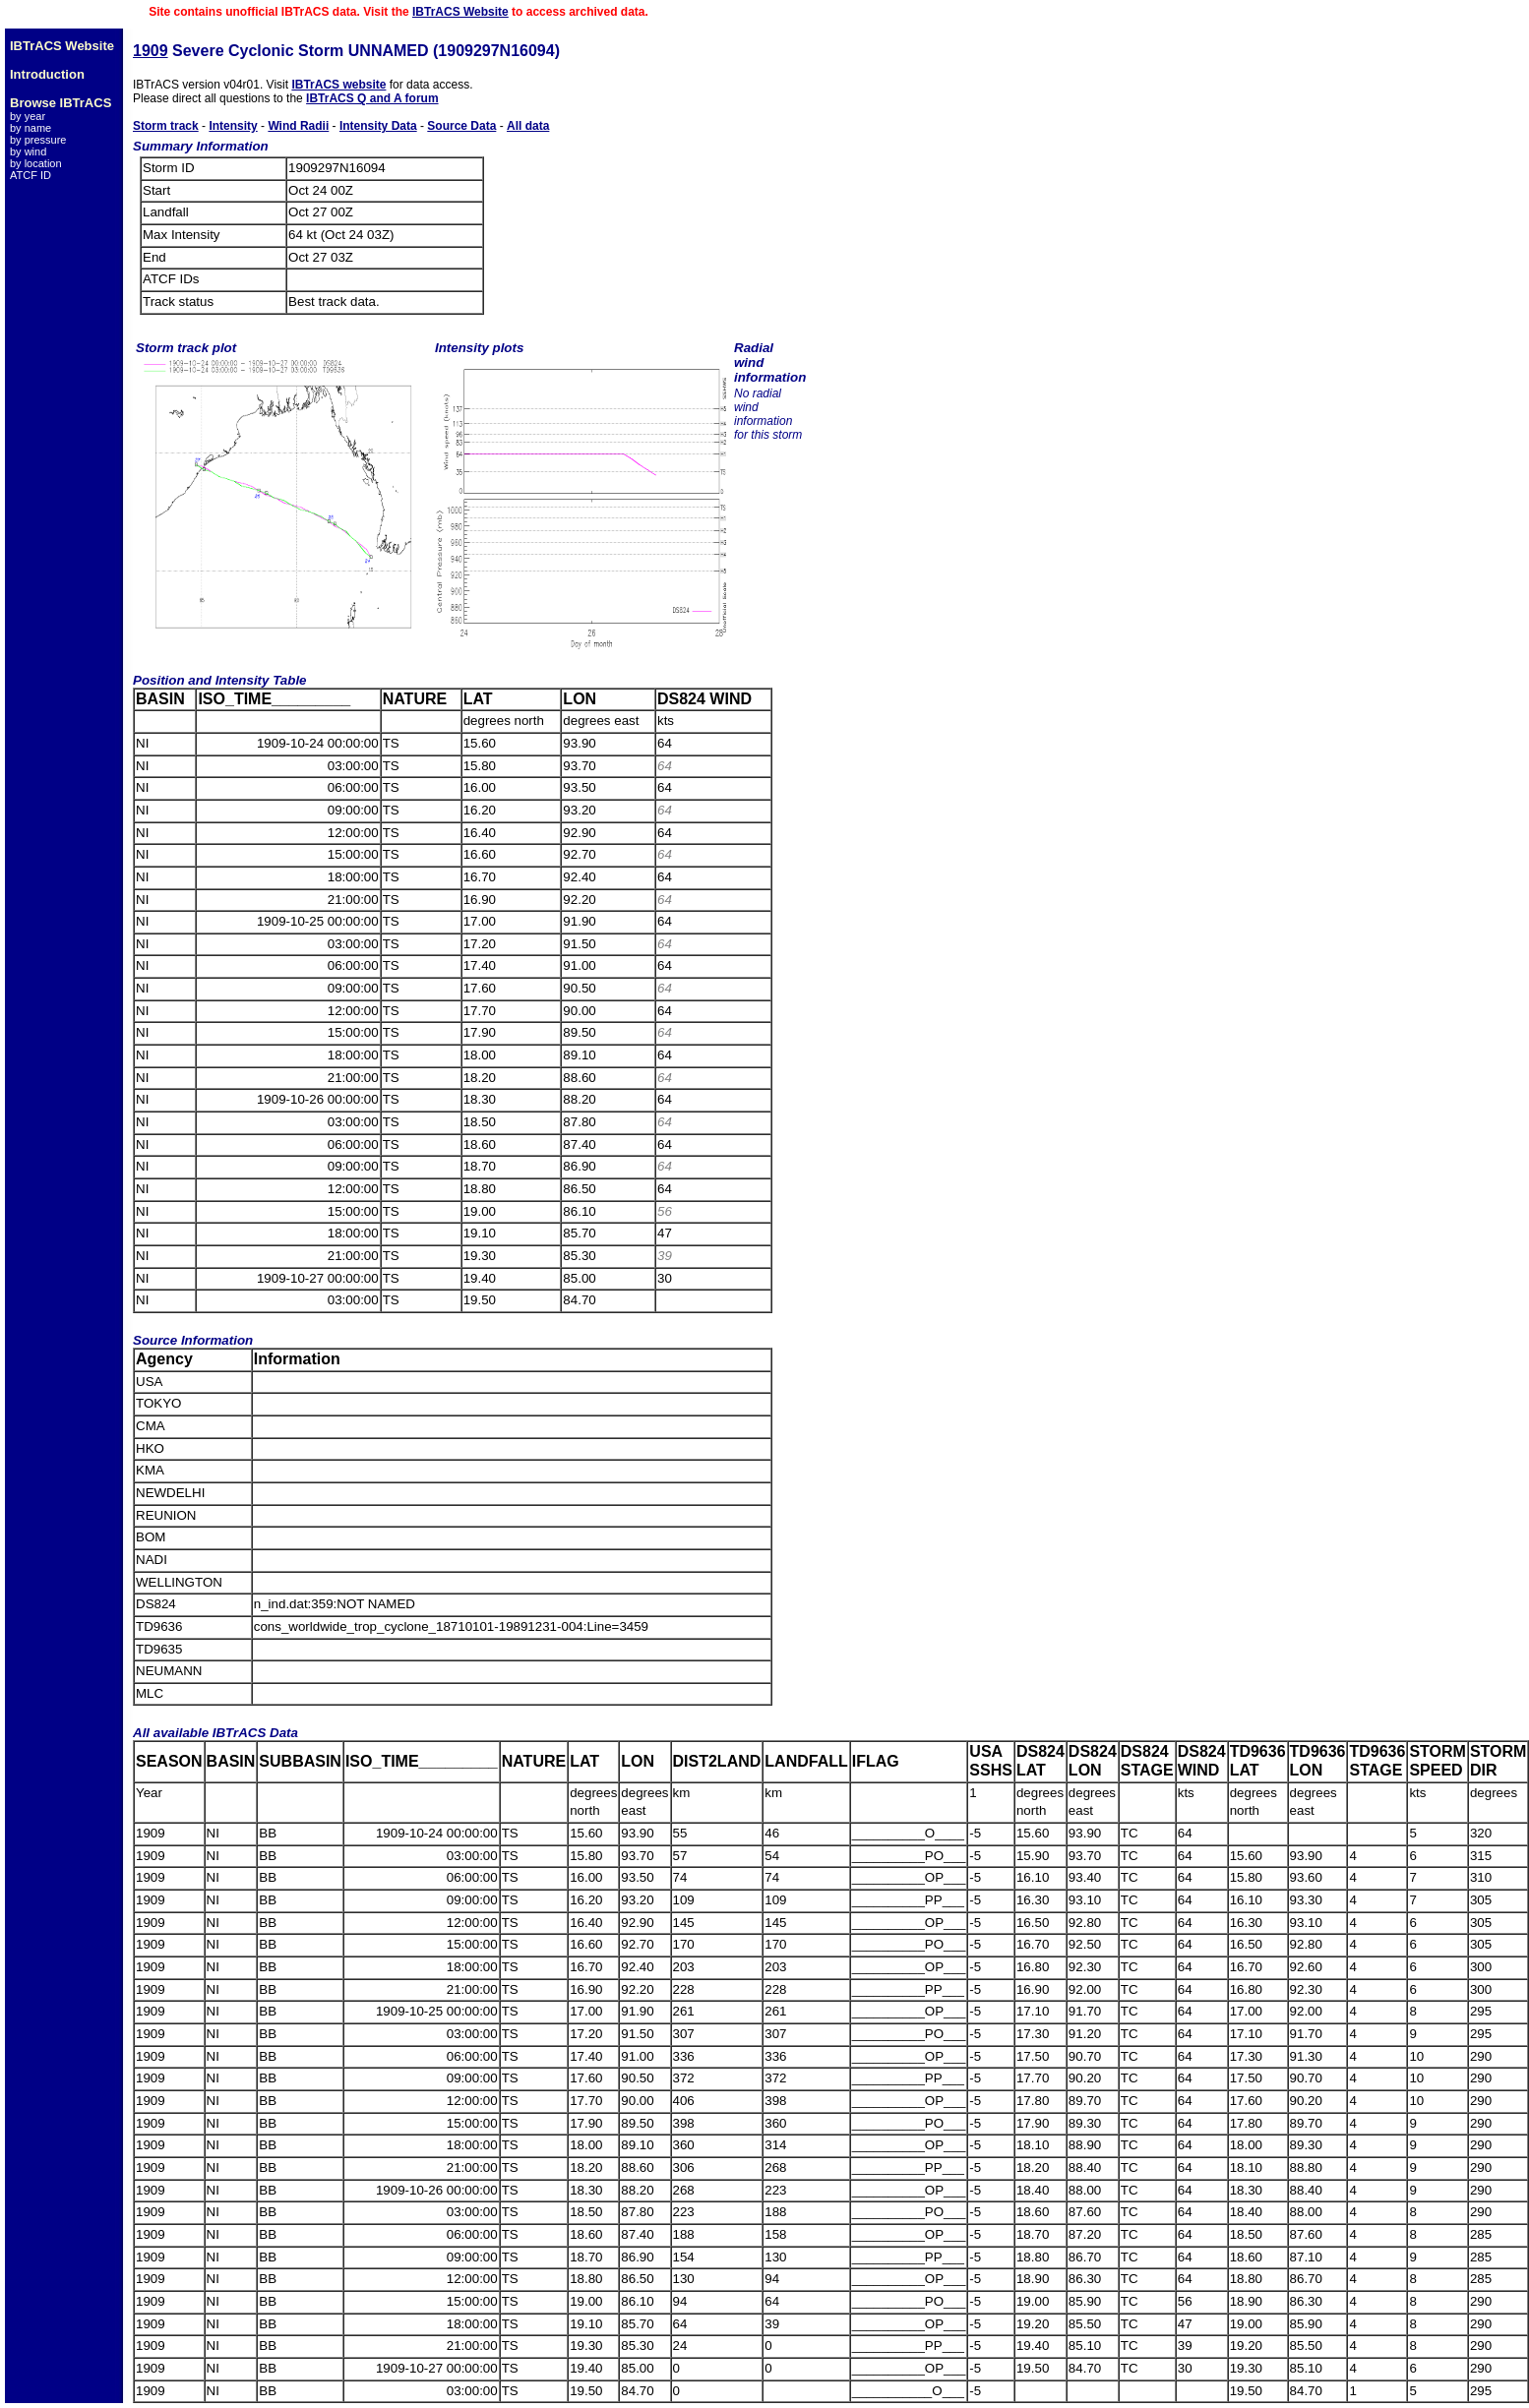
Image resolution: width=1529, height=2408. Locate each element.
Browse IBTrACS (60, 102)
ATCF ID (30, 175)
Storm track (166, 126)
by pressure (38, 140)
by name (30, 128)
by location (36, 163)
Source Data (461, 126)
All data (528, 126)
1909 (150, 50)
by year (27, 116)
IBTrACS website (338, 84)
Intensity (233, 126)
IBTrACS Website (460, 12)
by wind (28, 151)
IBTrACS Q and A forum (372, 98)
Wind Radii (298, 126)
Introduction (47, 74)
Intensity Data (378, 126)
